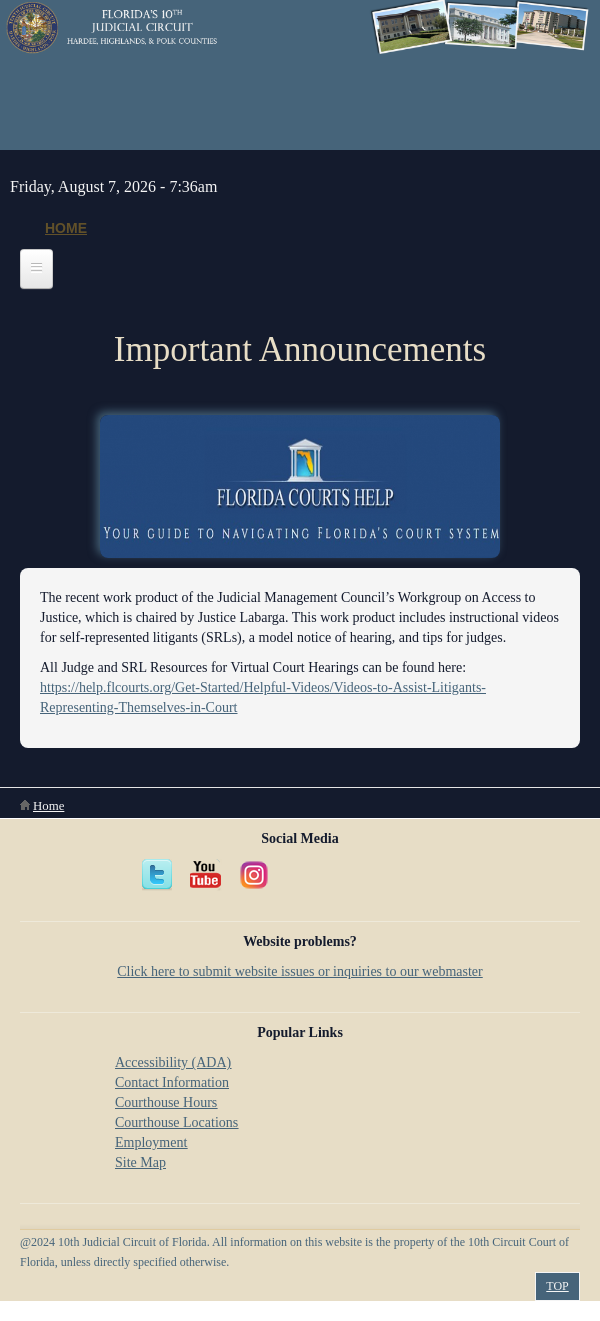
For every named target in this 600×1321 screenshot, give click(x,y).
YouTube (206, 875)
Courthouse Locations (176, 1122)
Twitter (158, 875)
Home (66, 228)
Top (557, 1286)
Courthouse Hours (166, 1102)
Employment (151, 1142)
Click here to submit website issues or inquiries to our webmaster (300, 971)
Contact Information (172, 1082)
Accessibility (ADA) (173, 1062)
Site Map (140, 1162)
